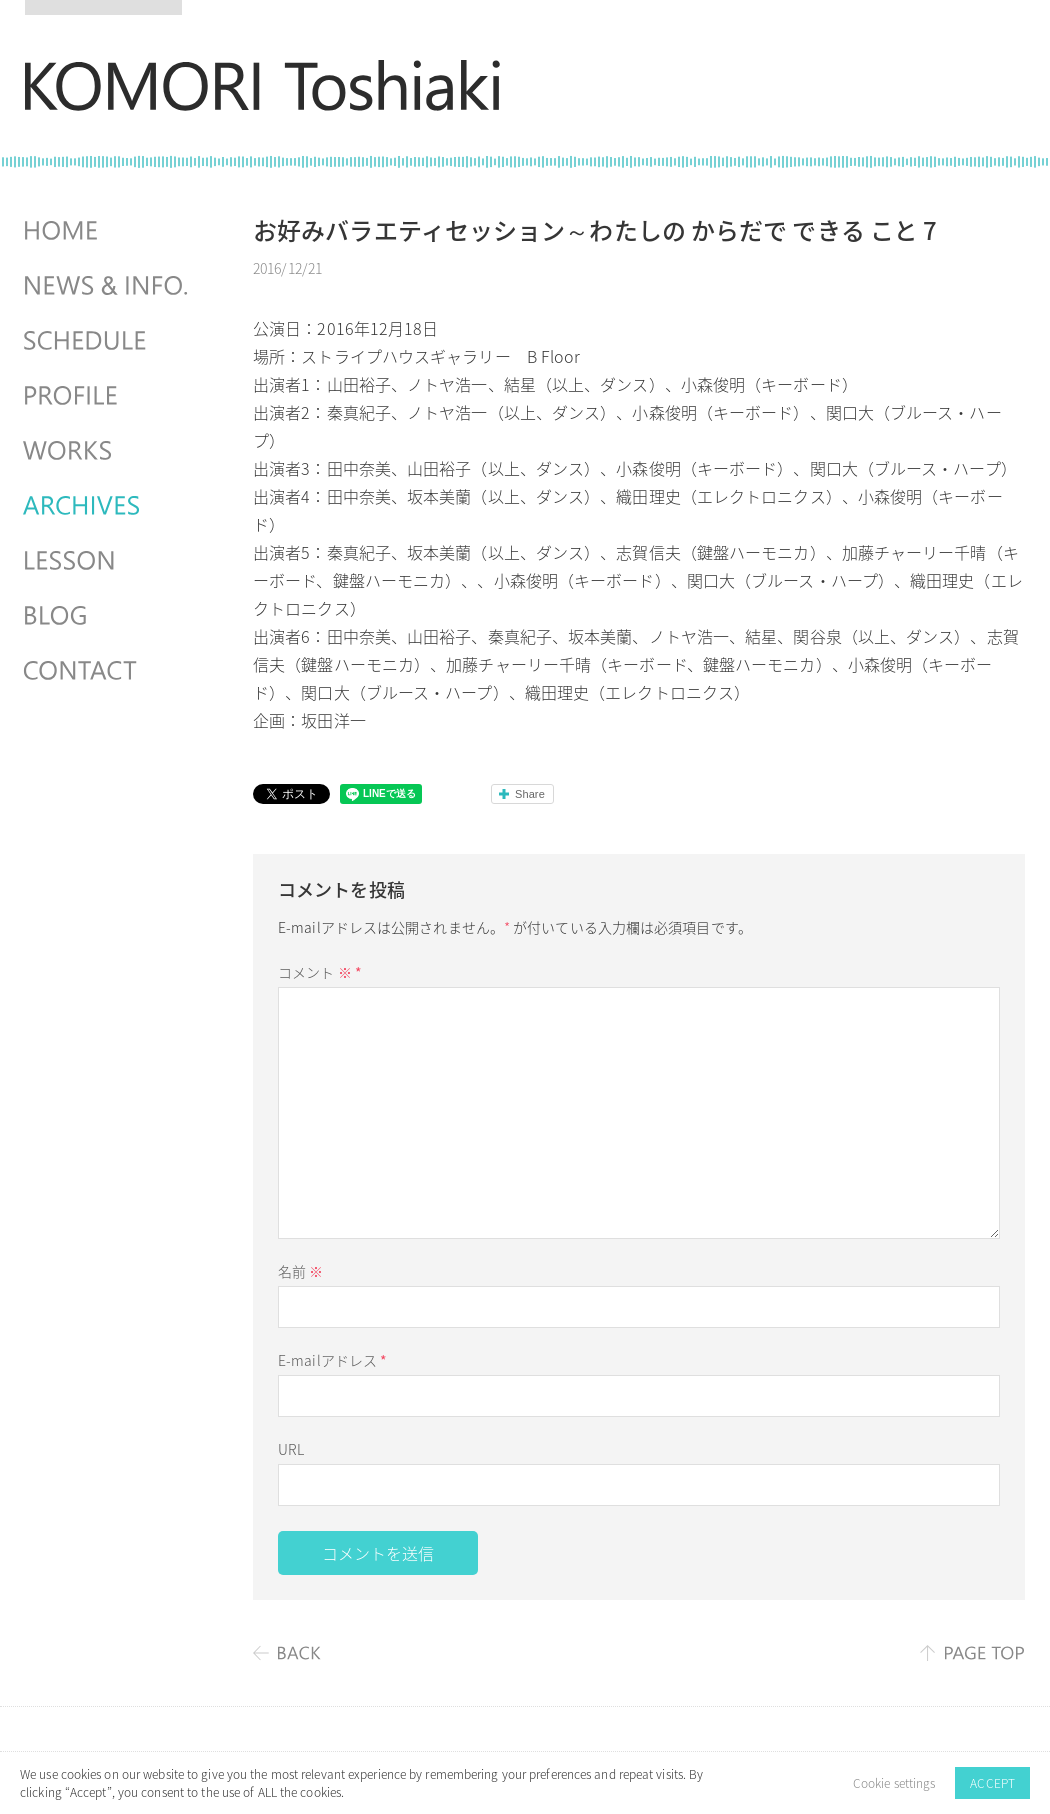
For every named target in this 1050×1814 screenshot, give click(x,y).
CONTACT (108, 671)
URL (291, 1449)
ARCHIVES (108, 506)
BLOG (108, 616)
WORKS (108, 451)
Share (530, 794)
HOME (108, 231)
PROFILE (108, 396)
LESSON (108, 561)
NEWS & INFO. (108, 286)
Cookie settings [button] (894, 1783)
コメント (320, 972)
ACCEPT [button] (992, 1783)
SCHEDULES (108, 341)
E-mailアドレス (332, 1360)
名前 (300, 1271)
